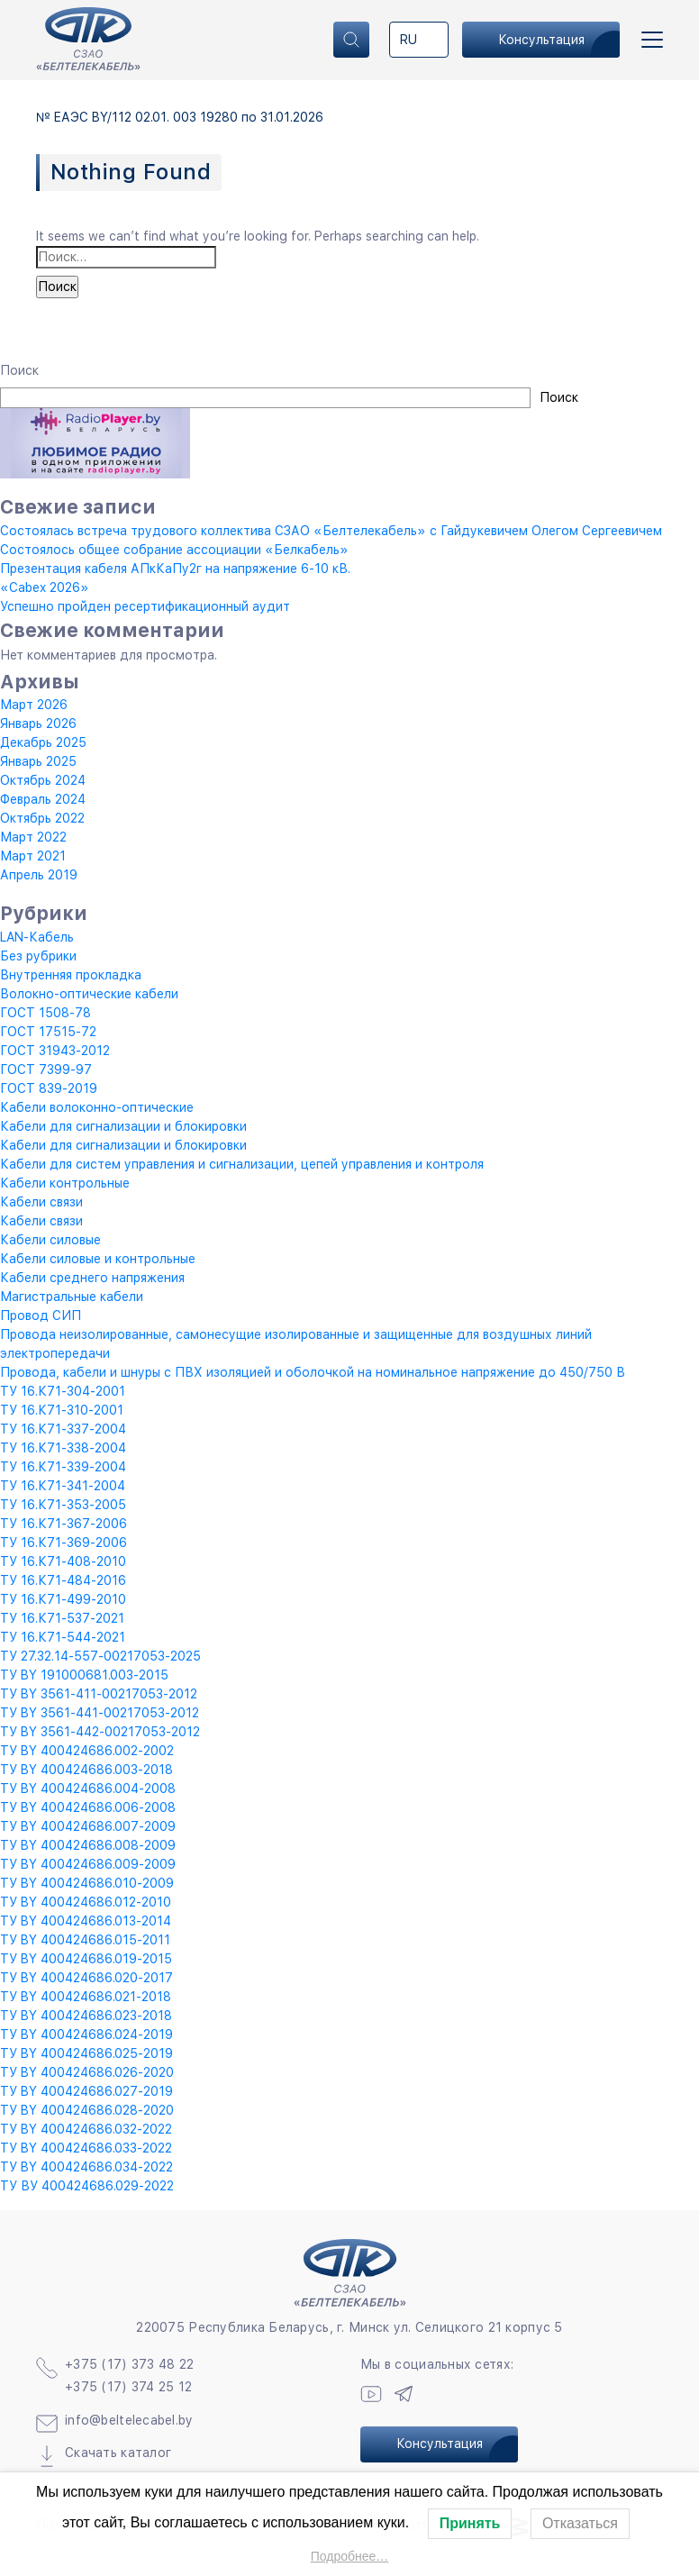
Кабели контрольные (65, 1183)
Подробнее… (350, 2556)
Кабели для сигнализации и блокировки (123, 1126)
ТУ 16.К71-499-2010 (63, 1599)
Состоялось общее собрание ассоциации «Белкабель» (174, 549)
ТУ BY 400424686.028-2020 (87, 2110)
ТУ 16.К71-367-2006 (63, 1523)
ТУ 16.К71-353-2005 (63, 1504)
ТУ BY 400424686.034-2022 (86, 2167)
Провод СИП (40, 1315)
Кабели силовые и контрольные (97, 1259)
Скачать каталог (118, 2452)
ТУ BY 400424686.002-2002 (87, 1750)
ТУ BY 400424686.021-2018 (85, 1996)
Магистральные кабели (71, 1296)
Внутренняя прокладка (70, 975)
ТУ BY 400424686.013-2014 (85, 1921)
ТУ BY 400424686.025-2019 (86, 2053)
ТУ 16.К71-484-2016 (63, 1580)
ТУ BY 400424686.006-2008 (88, 1807)
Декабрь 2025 (43, 742)
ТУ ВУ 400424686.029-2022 (87, 2186)
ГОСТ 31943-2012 (55, 1050)
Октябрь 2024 (43, 780)
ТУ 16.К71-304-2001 (62, 1391)
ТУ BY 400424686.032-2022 (86, 2129)
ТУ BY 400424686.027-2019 (86, 2091)
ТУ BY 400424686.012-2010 (85, 1902)
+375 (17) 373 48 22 (129, 2364)
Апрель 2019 (38, 875)
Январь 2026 (38, 723)
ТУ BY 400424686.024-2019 (86, 2034)
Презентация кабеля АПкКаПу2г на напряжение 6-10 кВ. (175, 568)
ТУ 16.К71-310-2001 (61, 1410)
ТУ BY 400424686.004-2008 (88, 1788)
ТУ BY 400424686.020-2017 (86, 1978)
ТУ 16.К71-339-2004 (63, 1467)
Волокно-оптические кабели (89, 994)
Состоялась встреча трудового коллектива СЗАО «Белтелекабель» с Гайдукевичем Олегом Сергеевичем (331, 530)
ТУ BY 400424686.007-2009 (88, 1826)
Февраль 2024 (43, 799)
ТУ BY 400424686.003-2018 (86, 1769)
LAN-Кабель (37, 937)
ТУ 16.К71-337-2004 (63, 1429)
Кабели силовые (50, 1240)
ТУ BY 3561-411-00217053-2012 (98, 1694)
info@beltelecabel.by (129, 2420)
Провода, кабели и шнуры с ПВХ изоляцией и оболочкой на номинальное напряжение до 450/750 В (312, 1372)
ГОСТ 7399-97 (46, 1069)
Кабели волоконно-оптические (97, 1107)
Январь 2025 (38, 761)
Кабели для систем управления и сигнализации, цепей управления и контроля (242, 1164)
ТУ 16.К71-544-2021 (62, 1637)
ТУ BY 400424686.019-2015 (86, 1959)
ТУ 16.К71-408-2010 (63, 1561)
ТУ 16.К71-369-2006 (63, 1542)
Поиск (19, 370)
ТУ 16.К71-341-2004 (62, 1486)
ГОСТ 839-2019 (48, 1088)
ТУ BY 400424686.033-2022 (86, 2148)
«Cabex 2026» (44, 587)
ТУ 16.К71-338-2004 (63, 1448)
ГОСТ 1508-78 (45, 1013)
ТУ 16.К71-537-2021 (62, 1618)
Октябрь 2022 (42, 818)
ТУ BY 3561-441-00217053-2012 (99, 1713)
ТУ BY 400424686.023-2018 (86, 2015)
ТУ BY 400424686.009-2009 (88, 1864)
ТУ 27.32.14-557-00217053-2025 (100, 1656)
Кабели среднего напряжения (92, 1277)
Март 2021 (33, 856)
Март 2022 (33, 837)
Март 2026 (34, 704)
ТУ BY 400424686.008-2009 (88, 1845)
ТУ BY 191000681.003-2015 (84, 1675)
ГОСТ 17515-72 (48, 1031)
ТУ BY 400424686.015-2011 (85, 1940)
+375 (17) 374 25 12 (128, 2387)
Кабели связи (41, 1202)
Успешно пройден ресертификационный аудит (145, 606)
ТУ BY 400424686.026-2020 (87, 2072)
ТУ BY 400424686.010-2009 (87, 1883)
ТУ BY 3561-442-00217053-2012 (100, 1732)
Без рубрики (38, 956)
